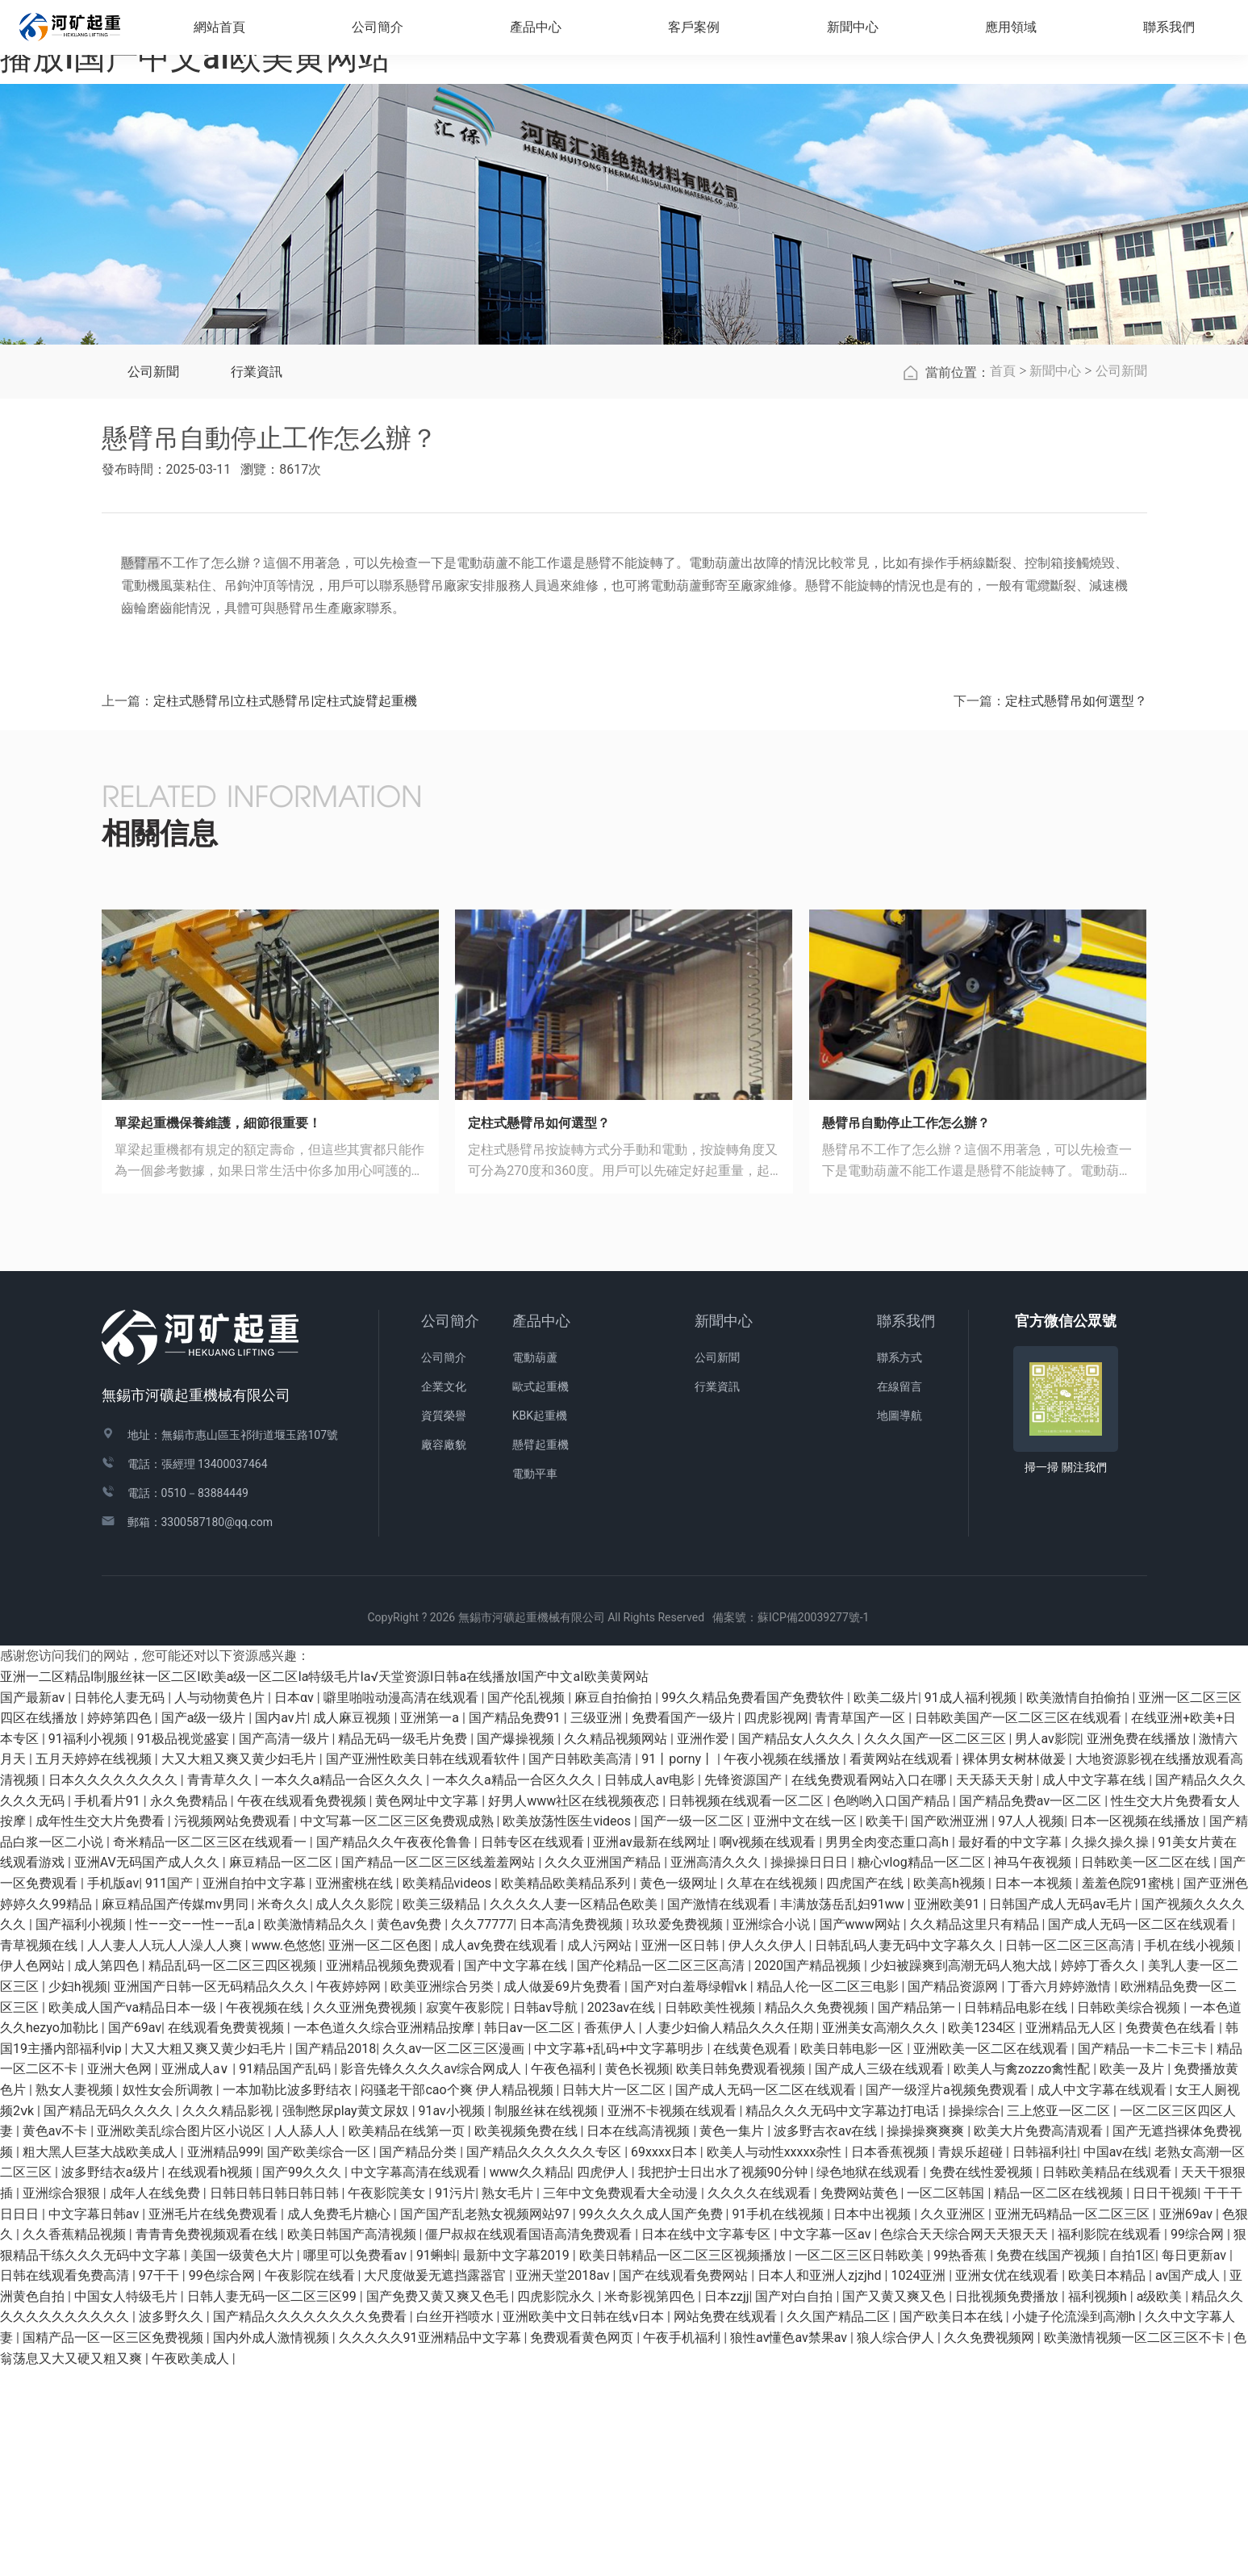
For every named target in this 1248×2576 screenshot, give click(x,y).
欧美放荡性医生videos (568, 2028)
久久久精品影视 (229, 2317)
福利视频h (1099, 2503)
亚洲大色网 (121, 2276)
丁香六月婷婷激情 (1061, 2194)
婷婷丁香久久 (1101, 2173)
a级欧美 (1161, 2503)
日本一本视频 (1035, 2090)
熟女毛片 (509, 2400)
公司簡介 (450, 1528)
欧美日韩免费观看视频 (742, 2276)
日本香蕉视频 (891, 2359)
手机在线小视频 (1191, 2152)
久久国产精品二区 (840, 2524)
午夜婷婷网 (350, 2194)
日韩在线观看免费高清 (66, 2482)
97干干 (160, 2482)
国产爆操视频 (517, 1946)
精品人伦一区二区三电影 (829, 2194)
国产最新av (34, 1904)
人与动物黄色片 (221, 1904)
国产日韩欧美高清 (581, 1966)
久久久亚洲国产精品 (604, 2069)
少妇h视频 (77, 2194)
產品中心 (541, 1528)
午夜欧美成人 (192, 2565)
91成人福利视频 (972, 1904)
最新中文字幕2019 (518, 2461)
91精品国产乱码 (286, 2276)
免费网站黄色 (860, 2400)
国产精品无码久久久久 (110, 2317)
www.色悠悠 (287, 2152)
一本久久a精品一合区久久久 (344, 1987)
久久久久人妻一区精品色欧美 (575, 2110)
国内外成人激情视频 (272, 2545)
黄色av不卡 (56, 2338)
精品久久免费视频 (818, 2214)
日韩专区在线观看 (534, 2049)
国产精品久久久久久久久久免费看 (311, 2524)
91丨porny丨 (679, 1966)
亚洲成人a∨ (197, 2276)
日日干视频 (1165, 2400)
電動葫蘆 (534, 1564)
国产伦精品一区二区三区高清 (662, 2173)
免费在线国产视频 (1049, 2461)
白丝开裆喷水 (456, 2524)
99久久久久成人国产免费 (652, 2420)
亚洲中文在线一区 (806, 2028)
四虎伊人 (604, 2379)
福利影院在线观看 (1111, 2441)
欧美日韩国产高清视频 (353, 2441)
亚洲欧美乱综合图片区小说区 (182, 2338)
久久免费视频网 (990, 2545)
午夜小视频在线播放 (783, 1966)
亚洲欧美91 (948, 2110)
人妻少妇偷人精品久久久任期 (730, 2235)
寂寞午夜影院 (466, 2214)
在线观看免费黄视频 (227, 2235)
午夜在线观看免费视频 (303, 2007)
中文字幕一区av (827, 2441)
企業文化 (443, 1593)
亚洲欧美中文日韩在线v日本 (585, 2524)
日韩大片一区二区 (615, 2297)
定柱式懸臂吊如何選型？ (1076, 908)
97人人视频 (1031, 2028)
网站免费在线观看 (727, 2524)
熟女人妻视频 (75, 2297)
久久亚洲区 (954, 2420)
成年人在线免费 (156, 2400)
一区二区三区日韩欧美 (861, 2461)
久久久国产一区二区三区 (936, 1946)
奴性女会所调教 (169, 2297)
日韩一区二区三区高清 (1071, 2152)
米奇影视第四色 (651, 2503)
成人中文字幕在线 (1095, 1987)
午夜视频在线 (266, 2214)
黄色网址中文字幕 (428, 2007)
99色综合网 (223, 2482)
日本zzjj (726, 2503)
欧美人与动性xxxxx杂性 (776, 2359)
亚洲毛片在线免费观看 (214, 2420)
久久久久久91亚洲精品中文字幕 (431, 2545)
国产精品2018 (335, 2256)
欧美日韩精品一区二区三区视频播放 (684, 2461)
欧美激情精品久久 (317, 2131)
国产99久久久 (303, 2379)
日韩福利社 (1044, 2359)
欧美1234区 (983, 2235)
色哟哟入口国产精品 (893, 2007)
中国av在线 (1115, 2359)
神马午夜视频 (1034, 2069)
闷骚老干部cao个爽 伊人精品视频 (458, 2297)
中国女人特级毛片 (127, 2503)
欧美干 (885, 2028)
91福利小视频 (89, 1946)
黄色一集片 (733, 2338)
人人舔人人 (308, 2338)
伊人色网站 (34, 2173)
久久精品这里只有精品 (976, 2131)
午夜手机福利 (683, 2545)
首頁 (1003, 578)
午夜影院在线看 (311, 2482)
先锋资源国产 (744, 1987)
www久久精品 (530, 2379)
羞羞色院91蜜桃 (1129, 2090)
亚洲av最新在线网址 (652, 2049)
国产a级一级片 (205, 1925)
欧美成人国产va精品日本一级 (133, 2214)
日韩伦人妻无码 (121, 1904)
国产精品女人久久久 (798, 1946)
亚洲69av (1187, 2420)
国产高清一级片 (285, 1946)
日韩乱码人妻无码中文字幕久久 (907, 2152)
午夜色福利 (565, 2276)
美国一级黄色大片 (243, 2461)
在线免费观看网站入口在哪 (870, 1987)
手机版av (113, 2090)
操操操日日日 (810, 2069)
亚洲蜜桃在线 (355, 2090)
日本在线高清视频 (639, 2338)
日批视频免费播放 (1008, 2503)
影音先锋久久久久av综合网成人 (432, 2276)
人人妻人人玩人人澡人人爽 (166, 2152)
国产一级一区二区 (694, 2028)
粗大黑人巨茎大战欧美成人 (102, 2359)
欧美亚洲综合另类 (443, 2194)
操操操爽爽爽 (927, 2338)
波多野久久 (173, 2524)
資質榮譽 (443, 1622)
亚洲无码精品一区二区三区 (1074, 2420)
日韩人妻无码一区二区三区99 (273, 2503)
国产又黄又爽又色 (895, 2503)
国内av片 (281, 1925)
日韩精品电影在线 (1017, 2214)
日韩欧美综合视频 (1130, 2214)
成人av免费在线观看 (501, 2152)
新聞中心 (1055, 578)
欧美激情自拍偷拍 (1079, 1904)
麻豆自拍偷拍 (614, 1904)
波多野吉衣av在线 (827, 2338)
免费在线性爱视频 (982, 2379)
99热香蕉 (961, 2461)
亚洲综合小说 (773, 2131)
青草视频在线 (40, 2152)
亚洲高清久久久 (717, 2069)
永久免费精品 (190, 2007)
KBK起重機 (539, 1622)
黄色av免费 (411, 2131)
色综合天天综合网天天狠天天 (965, 2441)
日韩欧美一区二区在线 (1147, 2069)
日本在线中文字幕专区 (707, 2441)
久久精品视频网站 (617, 1946)
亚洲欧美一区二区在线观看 (992, 2256)
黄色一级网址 (680, 2090)
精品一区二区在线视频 (1060, 2400)
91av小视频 (453, 2317)
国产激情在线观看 (720, 2110)
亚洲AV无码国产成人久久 (148, 2069)
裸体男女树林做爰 (1015, 1966)
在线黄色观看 (753, 2256)
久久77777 (482, 2131)
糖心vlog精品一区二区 (923, 2069)
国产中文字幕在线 (517, 2173)
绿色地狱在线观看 (869, 2379)
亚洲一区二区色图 (381, 2152)
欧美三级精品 (443, 2110)
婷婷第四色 (121, 1925)
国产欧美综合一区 (320, 2359)
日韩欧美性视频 (711, 2214)
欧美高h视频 (950, 2090)
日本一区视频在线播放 (1137, 2028)
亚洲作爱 (704, 1946)
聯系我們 (906, 1528)
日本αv (295, 1904)
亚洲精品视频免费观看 (392, 2173)
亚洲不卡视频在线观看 (673, 2317)
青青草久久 (221, 1987)
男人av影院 (1047, 1946)
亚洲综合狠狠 (63, 2400)
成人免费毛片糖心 (340, 2420)
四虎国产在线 (866, 2090)
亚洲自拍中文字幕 (255, 2090)
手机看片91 (109, 2007)
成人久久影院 (355, 2110)
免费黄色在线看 (1172, 2235)
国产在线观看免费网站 (685, 2482)
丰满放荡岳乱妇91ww (844, 2110)
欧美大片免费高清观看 (1040, 2338)
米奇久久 (283, 2110)
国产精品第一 (918, 2214)
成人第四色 (108, 2173)
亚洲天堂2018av (563, 2482)
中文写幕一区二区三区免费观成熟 (398, 2028)
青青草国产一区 (861, 1925)
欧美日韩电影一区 (853, 2256)
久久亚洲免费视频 (366, 2214)
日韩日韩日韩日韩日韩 (276, 2400)
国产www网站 (862, 2131)
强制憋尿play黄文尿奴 (347, 2317)
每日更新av (1195, 2461)
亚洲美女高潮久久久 (881, 2235)
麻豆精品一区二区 (282, 2069)
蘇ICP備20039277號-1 (819, 1824)
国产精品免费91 (516, 1925)
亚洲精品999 (224, 2359)
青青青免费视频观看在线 (208, 2441)
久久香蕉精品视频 (76, 2441)
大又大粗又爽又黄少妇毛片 (240, 1966)
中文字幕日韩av (95, 2420)
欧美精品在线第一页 (408, 2338)
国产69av (134, 2235)
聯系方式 (899, 1564)
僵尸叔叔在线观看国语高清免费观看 (530, 2441)
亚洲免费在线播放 (1140, 1946)
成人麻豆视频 (353, 1925)
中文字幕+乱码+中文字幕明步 (620, 2256)
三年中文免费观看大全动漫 (622, 2400)
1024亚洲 (920, 2482)
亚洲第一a (431, 1925)
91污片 (455, 2400)
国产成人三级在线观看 (881, 2276)
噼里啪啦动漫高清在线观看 (402, 1904)
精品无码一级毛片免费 (404, 1946)
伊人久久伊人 (768, 2152)
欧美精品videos (449, 2090)
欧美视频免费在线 (527, 2338)
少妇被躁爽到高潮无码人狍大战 (962, 2173)
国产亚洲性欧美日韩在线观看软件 (424, 1966)
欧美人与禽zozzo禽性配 (1024, 2276)
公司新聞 (153, 579)
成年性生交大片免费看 (101, 2028)
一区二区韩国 (947, 2400)
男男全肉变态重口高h (888, 2049)
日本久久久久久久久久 (114, 1987)
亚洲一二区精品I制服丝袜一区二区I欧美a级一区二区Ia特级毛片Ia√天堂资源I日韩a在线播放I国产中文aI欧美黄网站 (324, 1884)
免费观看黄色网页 (583, 2545)
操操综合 (974, 2317)
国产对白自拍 (795, 2503)
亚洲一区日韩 (681, 2152)
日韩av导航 (547, 2214)
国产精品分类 (419, 2359)
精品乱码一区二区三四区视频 (233, 2173)
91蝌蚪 (436, 2461)
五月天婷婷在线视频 (95, 1966)
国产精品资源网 (954, 2194)
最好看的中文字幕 (1011, 2049)
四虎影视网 (776, 1925)
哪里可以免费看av (356, 2461)
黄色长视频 (637, 2276)
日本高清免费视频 (573, 2131)
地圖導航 (899, 1622)
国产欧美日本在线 (952, 2524)
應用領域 (1017, 31)
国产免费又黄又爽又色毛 (438, 2503)
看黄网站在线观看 (902, 1966)
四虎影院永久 (557, 2503)
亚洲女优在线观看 (1008, 2482)
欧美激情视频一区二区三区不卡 (1136, 2545)
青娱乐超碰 (972, 2359)
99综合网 (1199, 2441)
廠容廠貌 (443, 1652)
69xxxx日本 (665, 2359)
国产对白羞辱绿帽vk (690, 2194)
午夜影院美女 (388, 2400)
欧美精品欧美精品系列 (567, 2090)
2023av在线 (622, 2214)
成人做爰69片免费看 (563, 2194)
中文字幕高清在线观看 (417, 2379)
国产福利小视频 (82, 2131)
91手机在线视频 (779, 2420)
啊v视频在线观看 (770, 2049)
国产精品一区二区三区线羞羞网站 (439, 2069)
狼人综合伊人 (897, 2545)
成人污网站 (601, 2152)
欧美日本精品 (1108, 2482)
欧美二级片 (886, 1904)
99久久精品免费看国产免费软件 (754, 1904)
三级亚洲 (597, 1925)
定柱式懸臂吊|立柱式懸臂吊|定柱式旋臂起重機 (285, 908)
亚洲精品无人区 (1072, 2235)
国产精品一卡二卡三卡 (1144, 2256)
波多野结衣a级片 (111, 2379)
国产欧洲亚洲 (951, 2028)
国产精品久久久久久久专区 (545, 2359)
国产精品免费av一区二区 (1031, 2007)
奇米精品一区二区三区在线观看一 (211, 2049)
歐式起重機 (540, 1593)
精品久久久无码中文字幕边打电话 (843, 2317)
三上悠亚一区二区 (1060, 2317)
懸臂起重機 (540, 1652)
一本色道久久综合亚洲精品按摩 (386, 2235)
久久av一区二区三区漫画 (455, 2256)
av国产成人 (1189, 2482)
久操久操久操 (1111, 2049)
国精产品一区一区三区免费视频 (115, 2545)
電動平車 (534, 1681)
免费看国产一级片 (685, 1925)
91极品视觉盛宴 (184, 1946)
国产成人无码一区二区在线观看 (1140, 2131)
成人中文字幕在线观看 (1103, 2297)
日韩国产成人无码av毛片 (1061, 2110)
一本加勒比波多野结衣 (289, 2297)
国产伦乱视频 (527, 1904)
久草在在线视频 (773, 2090)
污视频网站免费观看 (234, 2028)
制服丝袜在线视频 (548, 2317)
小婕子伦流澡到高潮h (1075, 2524)
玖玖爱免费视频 (679, 2131)
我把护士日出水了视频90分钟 (724, 2379)
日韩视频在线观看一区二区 (748, 2007)
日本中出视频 (873, 2420)
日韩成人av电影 (651, 1987)
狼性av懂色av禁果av (790, 2545)
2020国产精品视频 (809, 2173)
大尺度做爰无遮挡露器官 (436, 2482)
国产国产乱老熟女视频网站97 (486, 2420)
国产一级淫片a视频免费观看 (948, 2297)
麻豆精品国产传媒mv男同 (177, 2110)
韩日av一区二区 (531, 2235)
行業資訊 (256, 579)
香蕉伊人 (611, 2235)
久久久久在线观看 (760, 2400)
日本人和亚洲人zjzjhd (821, 2482)
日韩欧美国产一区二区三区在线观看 (1020, 1925)
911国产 (170, 2090)
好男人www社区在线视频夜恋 (575, 2007)
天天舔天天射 (996, 1987)
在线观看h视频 (212, 2379)
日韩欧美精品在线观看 (1108, 2379)
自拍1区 (1132, 2461)
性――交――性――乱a (197, 2131)
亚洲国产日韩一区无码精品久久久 (212, 2194)
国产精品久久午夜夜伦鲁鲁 (395, 2049)
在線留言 (899, 1593)
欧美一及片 (1133, 2276)
